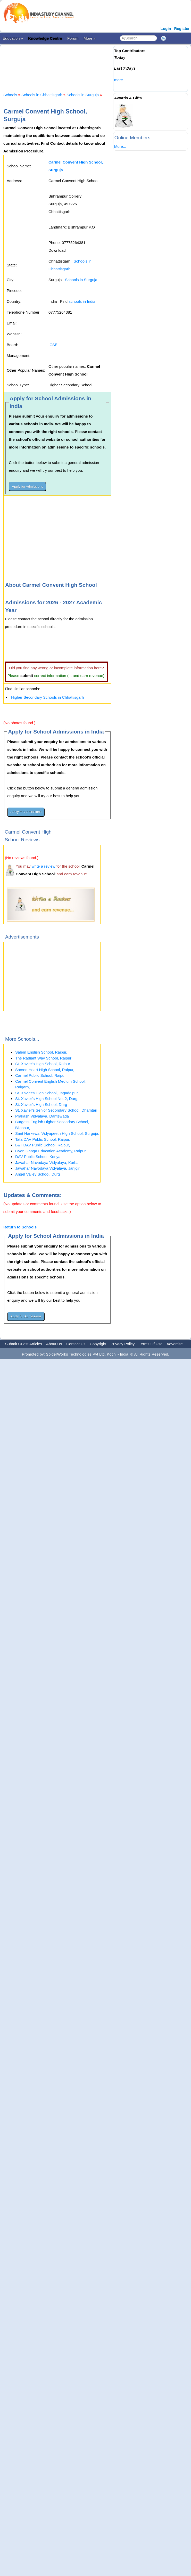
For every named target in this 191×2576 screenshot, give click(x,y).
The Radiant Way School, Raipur (43, 1058)
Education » (13, 38)
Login (166, 28)
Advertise (175, 1344)
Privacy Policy (123, 1344)
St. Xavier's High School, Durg (41, 1104)
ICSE (52, 345)
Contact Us (75, 1344)
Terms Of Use (151, 1344)
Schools (10, 95)
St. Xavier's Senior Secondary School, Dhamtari (56, 1110)
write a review (43, 866)
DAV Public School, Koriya (38, 1156)
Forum (72, 38)
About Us (54, 1344)
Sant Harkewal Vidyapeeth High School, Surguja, (57, 1133)
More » (90, 38)
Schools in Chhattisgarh (41, 95)
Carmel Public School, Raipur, (41, 1075)
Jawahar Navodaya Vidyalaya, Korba (47, 1162)
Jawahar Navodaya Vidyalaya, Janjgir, (47, 1168)
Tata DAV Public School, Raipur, (42, 1139)
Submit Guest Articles (23, 1344)
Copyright (98, 1344)
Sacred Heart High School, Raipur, (44, 1069)
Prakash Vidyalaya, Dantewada (42, 1116)
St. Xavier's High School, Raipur (42, 1064)
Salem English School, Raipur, (41, 1052)
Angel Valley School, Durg (37, 1174)
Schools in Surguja (83, 95)
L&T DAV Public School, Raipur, (42, 1145)
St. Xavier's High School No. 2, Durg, (46, 1098)
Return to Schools (20, 1227)
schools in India (82, 301)
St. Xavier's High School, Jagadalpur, (47, 1093)
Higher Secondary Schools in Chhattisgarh (47, 697)
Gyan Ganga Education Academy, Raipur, (51, 1151)
